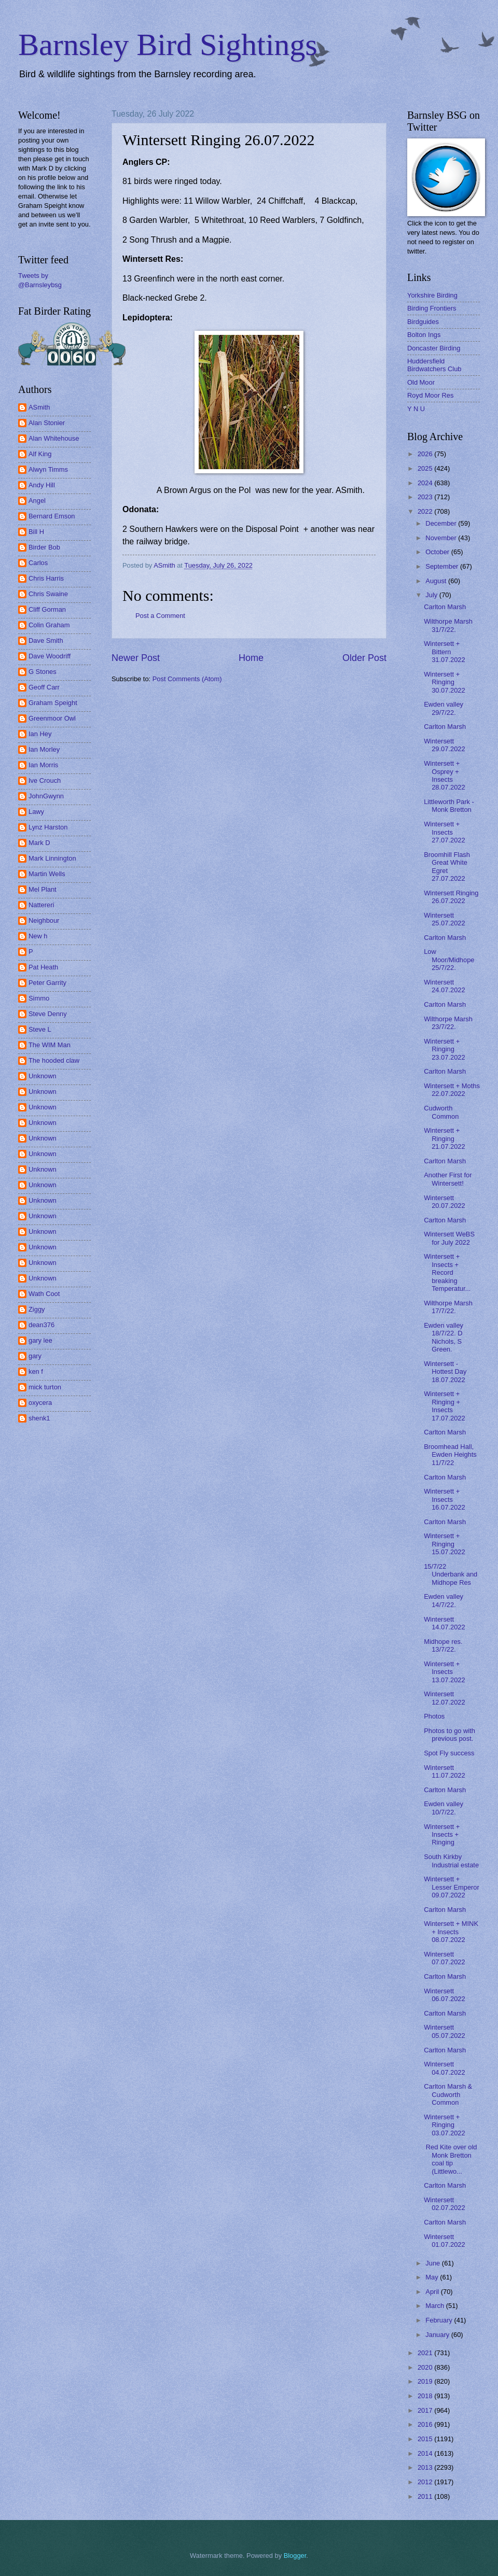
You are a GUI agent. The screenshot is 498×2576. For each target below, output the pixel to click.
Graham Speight (53, 703)
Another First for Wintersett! (448, 1179)
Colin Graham (49, 625)
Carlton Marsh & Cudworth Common (448, 2094)
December (441, 523)
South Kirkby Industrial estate (451, 1860)
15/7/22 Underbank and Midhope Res (450, 1574)
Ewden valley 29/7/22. (443, 708)
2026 (426, 454)
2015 (426, 2439)
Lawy (36, 811)
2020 (426, 2367)
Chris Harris (46, 578)
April (432, 2292)
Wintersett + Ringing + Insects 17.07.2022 (444, 1405)
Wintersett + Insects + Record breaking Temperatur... (447, 1272)
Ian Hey (40, 734)
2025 (426, 468)
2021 (426, 2353)
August (436, 581)
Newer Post (136, 658)
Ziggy (37, 1309)
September (442, 566)
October (438, 552)
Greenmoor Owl (52, 718)
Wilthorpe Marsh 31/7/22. (448, 625)
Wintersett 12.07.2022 (444, 1698)
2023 (426, 497)
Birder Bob (44, 547)
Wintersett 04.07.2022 (444, 2068)
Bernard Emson (52, 516)
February (439, 2320)
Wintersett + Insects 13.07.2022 (444, 1672)
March (435, 2306)
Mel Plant (43, 889)
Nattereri (41, 905)
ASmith (39, 407)
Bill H (36, 532)
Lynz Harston (48, 827)
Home (251, 658)
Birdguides (423, 322)
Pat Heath (43, 967)
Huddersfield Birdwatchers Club (434, 365)
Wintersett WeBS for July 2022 (449, 1238)
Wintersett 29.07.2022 (444, 745)
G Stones (43, 671)
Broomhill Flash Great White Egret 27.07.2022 (447, 866)
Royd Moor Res (430, 395)
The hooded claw (54, 1060)
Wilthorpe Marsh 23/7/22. (448, 1023)
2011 (426, 2496)
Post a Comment (160, 616)
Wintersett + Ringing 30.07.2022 (444, 682)
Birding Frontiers (431, 308)
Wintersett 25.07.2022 (444, 919)
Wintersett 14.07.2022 (444, 1623)
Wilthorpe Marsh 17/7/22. (448, 1307)
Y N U (416, 409)
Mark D (39, 843)
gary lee (40, 1340)
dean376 (41, 1325)
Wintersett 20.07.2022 (444, 1201)
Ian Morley (44, 749)
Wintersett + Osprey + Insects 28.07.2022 (444, 775)
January (438, 2335)
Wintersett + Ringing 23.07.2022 (444, 1049)
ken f (36, 1371)
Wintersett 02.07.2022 (444, 2204)
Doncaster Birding (433, 348)
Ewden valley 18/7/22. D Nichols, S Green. (443, 1337)
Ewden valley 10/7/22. (443, 1807)
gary (35, 1356)
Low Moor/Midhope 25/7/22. (449, 960)
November (441, 538)
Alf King (40, 454)
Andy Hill (42, 485)
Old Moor (421, 382)
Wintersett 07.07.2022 (444, 1958)
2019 (426, 2381)
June (433, 2263)
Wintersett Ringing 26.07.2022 (451, 897)
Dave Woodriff (50, 656)
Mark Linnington (52, 858)
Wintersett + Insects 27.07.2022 (444, 832)
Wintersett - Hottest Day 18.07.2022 (445, 1372)
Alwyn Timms (48, 469)
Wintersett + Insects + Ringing (442, 1835)
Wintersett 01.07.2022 (444, 2240)
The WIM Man (50, 1045)
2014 (426, 2453)
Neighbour (44, 920)
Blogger (295, 2555)
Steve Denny (48, 1014)
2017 (426, 2410)
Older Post (364, 658)
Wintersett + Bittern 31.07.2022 (444, 652)
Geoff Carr (44, 687)
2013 (426, 2467)
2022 (426, 511)
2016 (426, 2424)
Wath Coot (44, 1294)
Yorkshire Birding (432, 295)
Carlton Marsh (445, 607)
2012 (426, 2482)
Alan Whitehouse (54, 438)
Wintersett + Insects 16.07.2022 (444, 1499)
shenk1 (39, 1418)
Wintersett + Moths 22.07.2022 (452, 1089)
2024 (426, 483)
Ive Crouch (45, 780)
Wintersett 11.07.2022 (444, 1771)
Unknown (43, 1076)
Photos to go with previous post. (449, 1734)
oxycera (40, 1402)
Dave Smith (46, 640)
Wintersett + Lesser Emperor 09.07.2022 (451, 1887)
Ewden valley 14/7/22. (443, 1600)
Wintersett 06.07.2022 (444, 1995)
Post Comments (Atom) (187, 679)
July (432, 595)
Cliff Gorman (47, 609)
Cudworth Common (441, 1112)
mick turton (45, 1387)
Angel (37, 500)
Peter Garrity (47, 983)
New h (38, 936)
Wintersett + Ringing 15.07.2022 (444, 1544)
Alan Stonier (47, 423)
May (432, 2277)
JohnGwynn (46, 796)
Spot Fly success (449, 1753)
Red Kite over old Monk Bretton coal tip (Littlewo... (450, 2159)
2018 (426, 2396)
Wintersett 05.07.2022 (444, 2031)
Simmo (39, 998)
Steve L (40, 1029)
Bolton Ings (423, 335)
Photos (434, 1716)
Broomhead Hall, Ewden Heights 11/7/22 (450, 1455)
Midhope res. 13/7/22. (443, 1645)
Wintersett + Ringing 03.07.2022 (444, 2125)
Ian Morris (43, 765)
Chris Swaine (48, 594)
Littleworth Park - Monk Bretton (449, 805)
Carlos (38, 563)
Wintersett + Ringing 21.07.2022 (444, 1138)
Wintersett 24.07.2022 (444, 986)
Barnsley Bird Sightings (167, 44)
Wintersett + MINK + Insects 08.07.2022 (451, 1932)
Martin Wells (47, 874)
